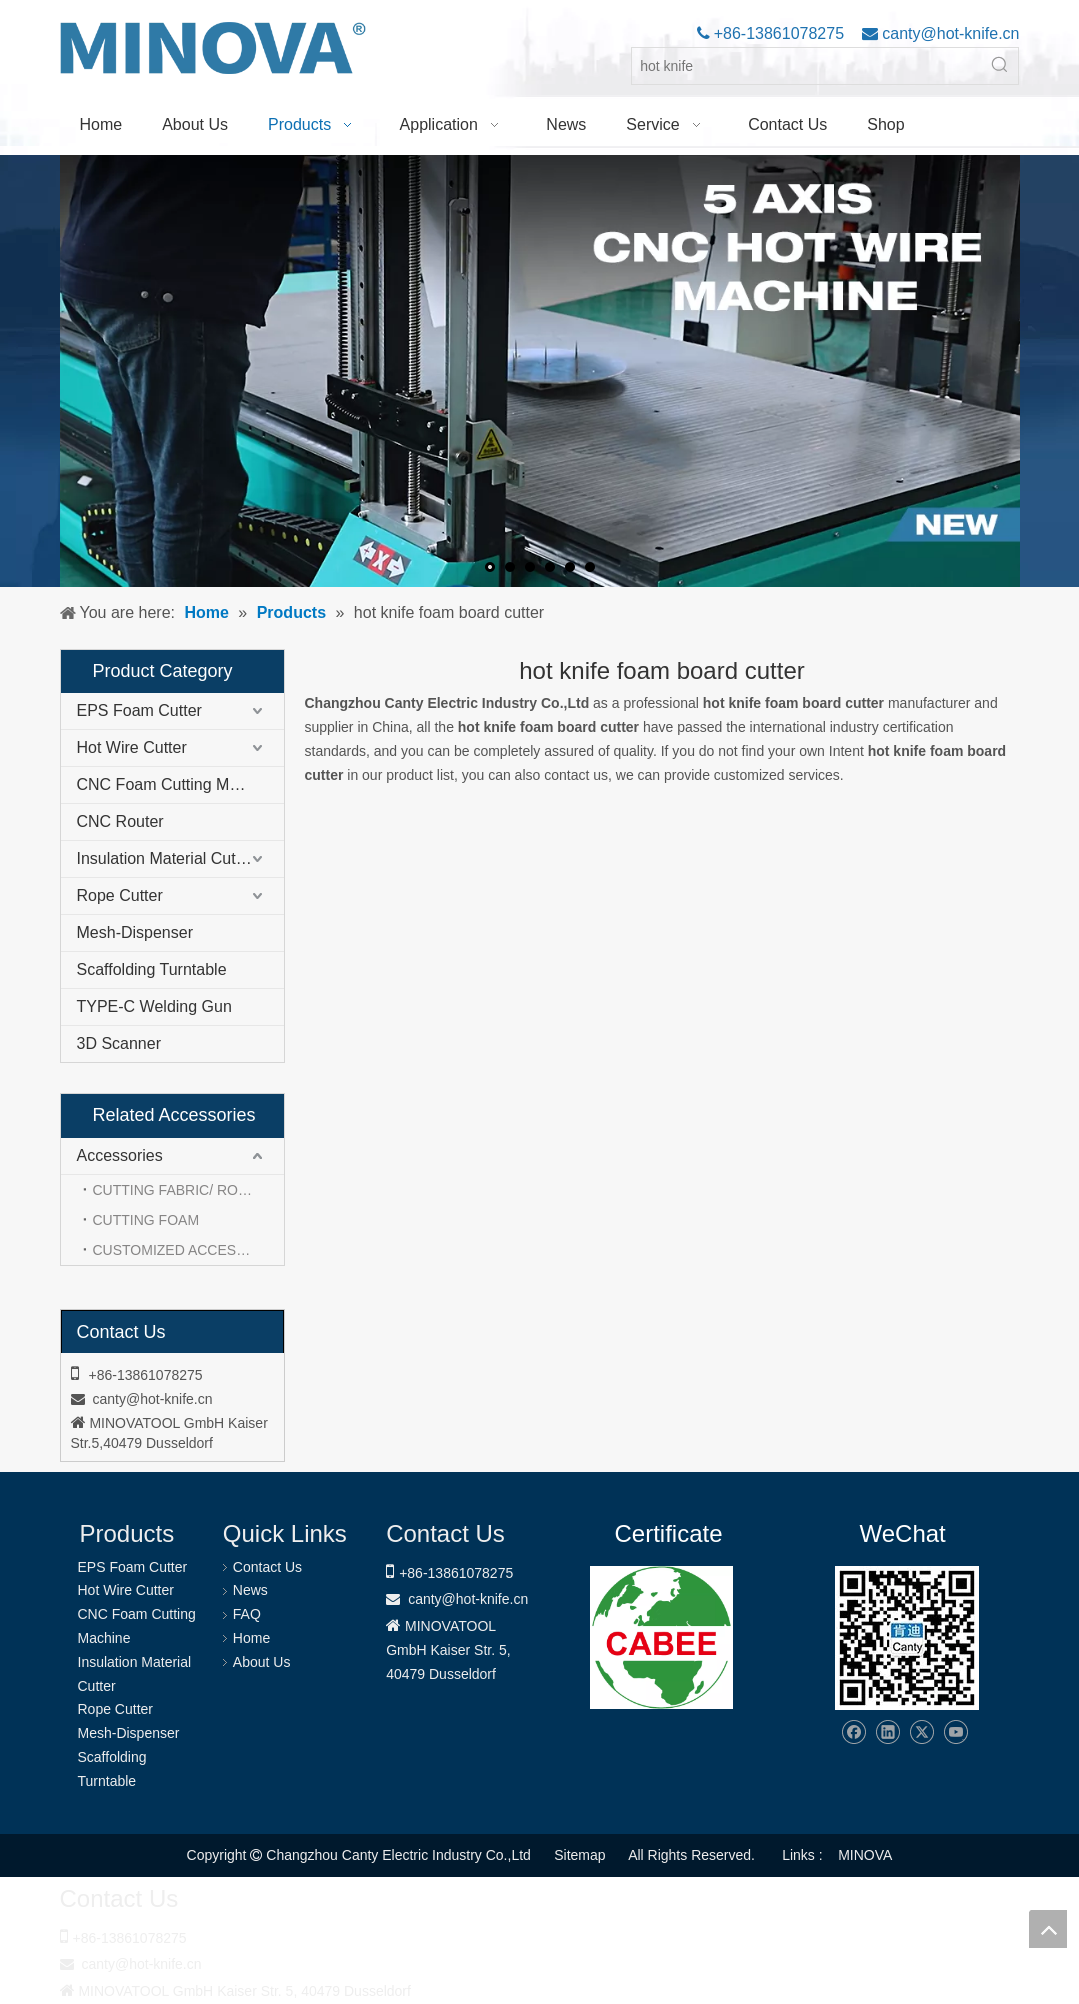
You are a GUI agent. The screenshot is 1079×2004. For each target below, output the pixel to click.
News (250, 1590)
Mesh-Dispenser (135, 932)
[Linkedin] (887, 1732)
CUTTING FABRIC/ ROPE (175, 1190)
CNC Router (120, 821)
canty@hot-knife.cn (949, 33)
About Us (262, 1662)
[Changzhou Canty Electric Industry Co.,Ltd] (907, 1638)
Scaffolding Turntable (152, 969)
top (1048, 1929)
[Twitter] (921, 1732)
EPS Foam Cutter (139, 710)
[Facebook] (853, 1732)
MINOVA (865, 1855)
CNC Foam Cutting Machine (177, 784)
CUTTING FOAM (146, 1220)
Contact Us (267, 1567)
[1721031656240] (661, 1637)
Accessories (120, 1155)
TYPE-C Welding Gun (154, 1006)
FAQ (247, 1614)
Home (251, 1638)
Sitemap (579, 1855)
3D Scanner (119, 1043)
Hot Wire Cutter (132, 747)
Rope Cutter (120, 895)
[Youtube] (955, 1732)
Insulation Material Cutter (166, 858)
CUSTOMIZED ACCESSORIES (188, 1250)
